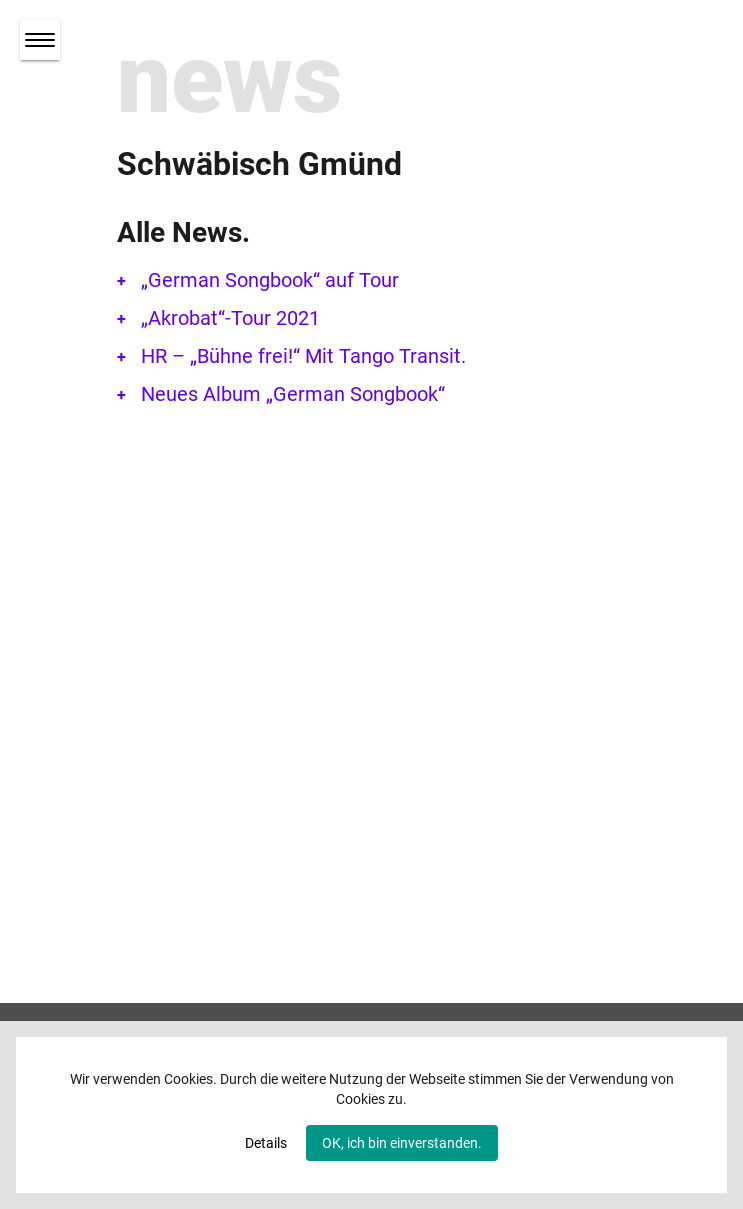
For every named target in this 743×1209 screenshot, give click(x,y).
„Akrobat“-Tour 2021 (230, 318)
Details (266, 1143)
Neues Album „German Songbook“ (293, 394)
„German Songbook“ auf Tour (270, 280)
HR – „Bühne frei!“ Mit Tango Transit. (303, 356)
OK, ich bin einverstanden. (402, 1143)
